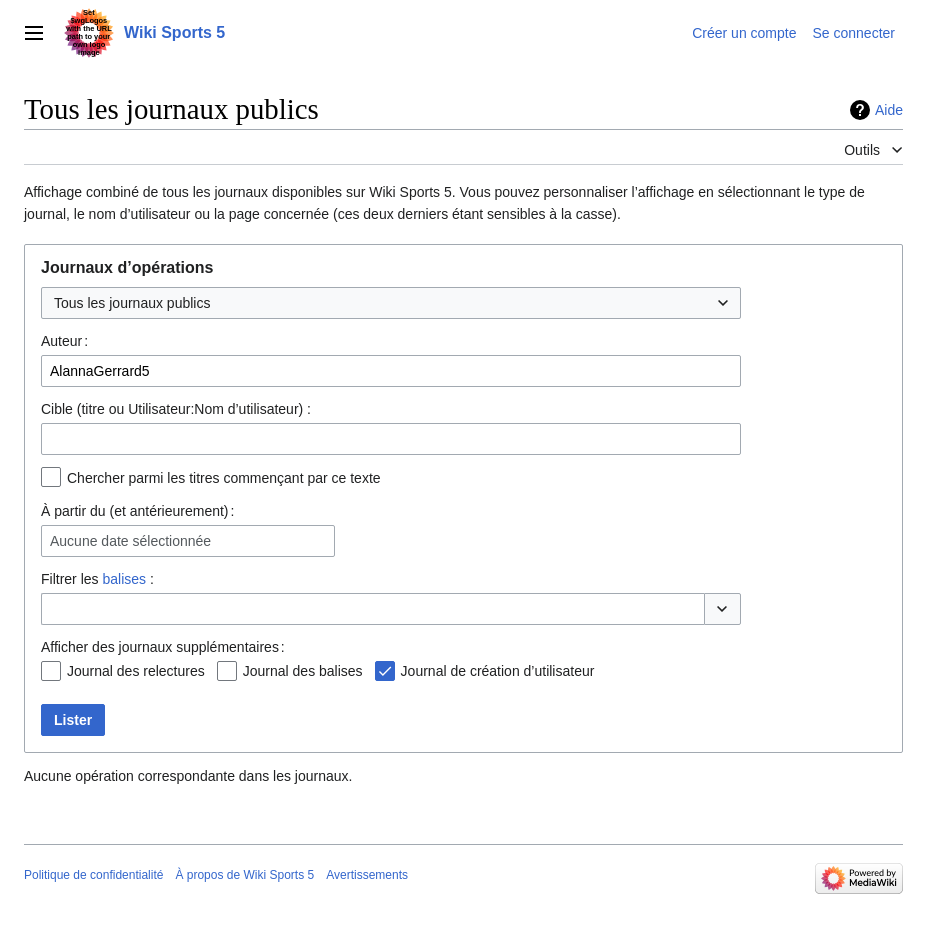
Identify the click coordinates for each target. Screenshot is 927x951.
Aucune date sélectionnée (130, 541)
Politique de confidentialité (93, 875)
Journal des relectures (136, 671)
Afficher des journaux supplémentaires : (163, 647)
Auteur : (64, 341)
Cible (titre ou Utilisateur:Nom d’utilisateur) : (176, 409)
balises (124, 579)
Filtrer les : (97, 579)
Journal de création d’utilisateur (498, 671)
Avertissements (367, 875)
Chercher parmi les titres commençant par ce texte (224, 478)
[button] (722, 609)
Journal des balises (303, 671)
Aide (889, 110)
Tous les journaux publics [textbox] (132, 303)
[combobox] (391, 303)
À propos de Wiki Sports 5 (244, 875)
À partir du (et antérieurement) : (137, 511)
